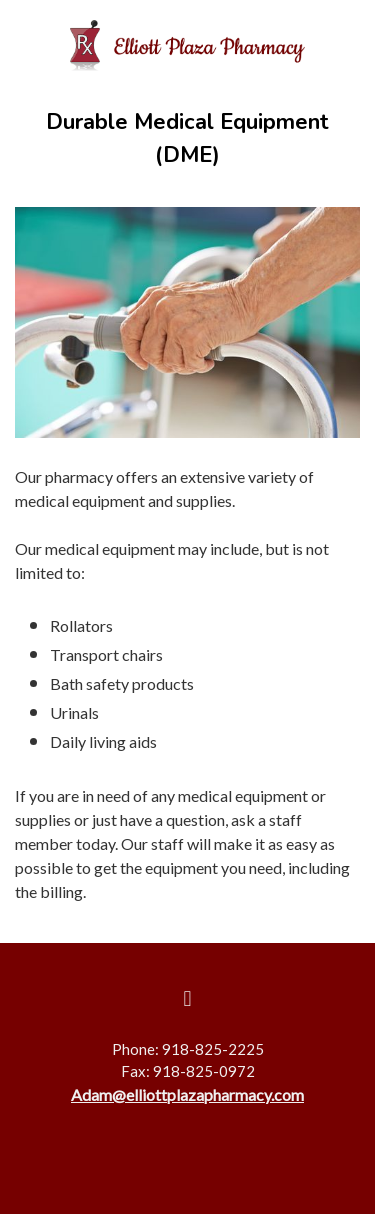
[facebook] (188, 999)
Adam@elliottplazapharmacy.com (187, 1094)
